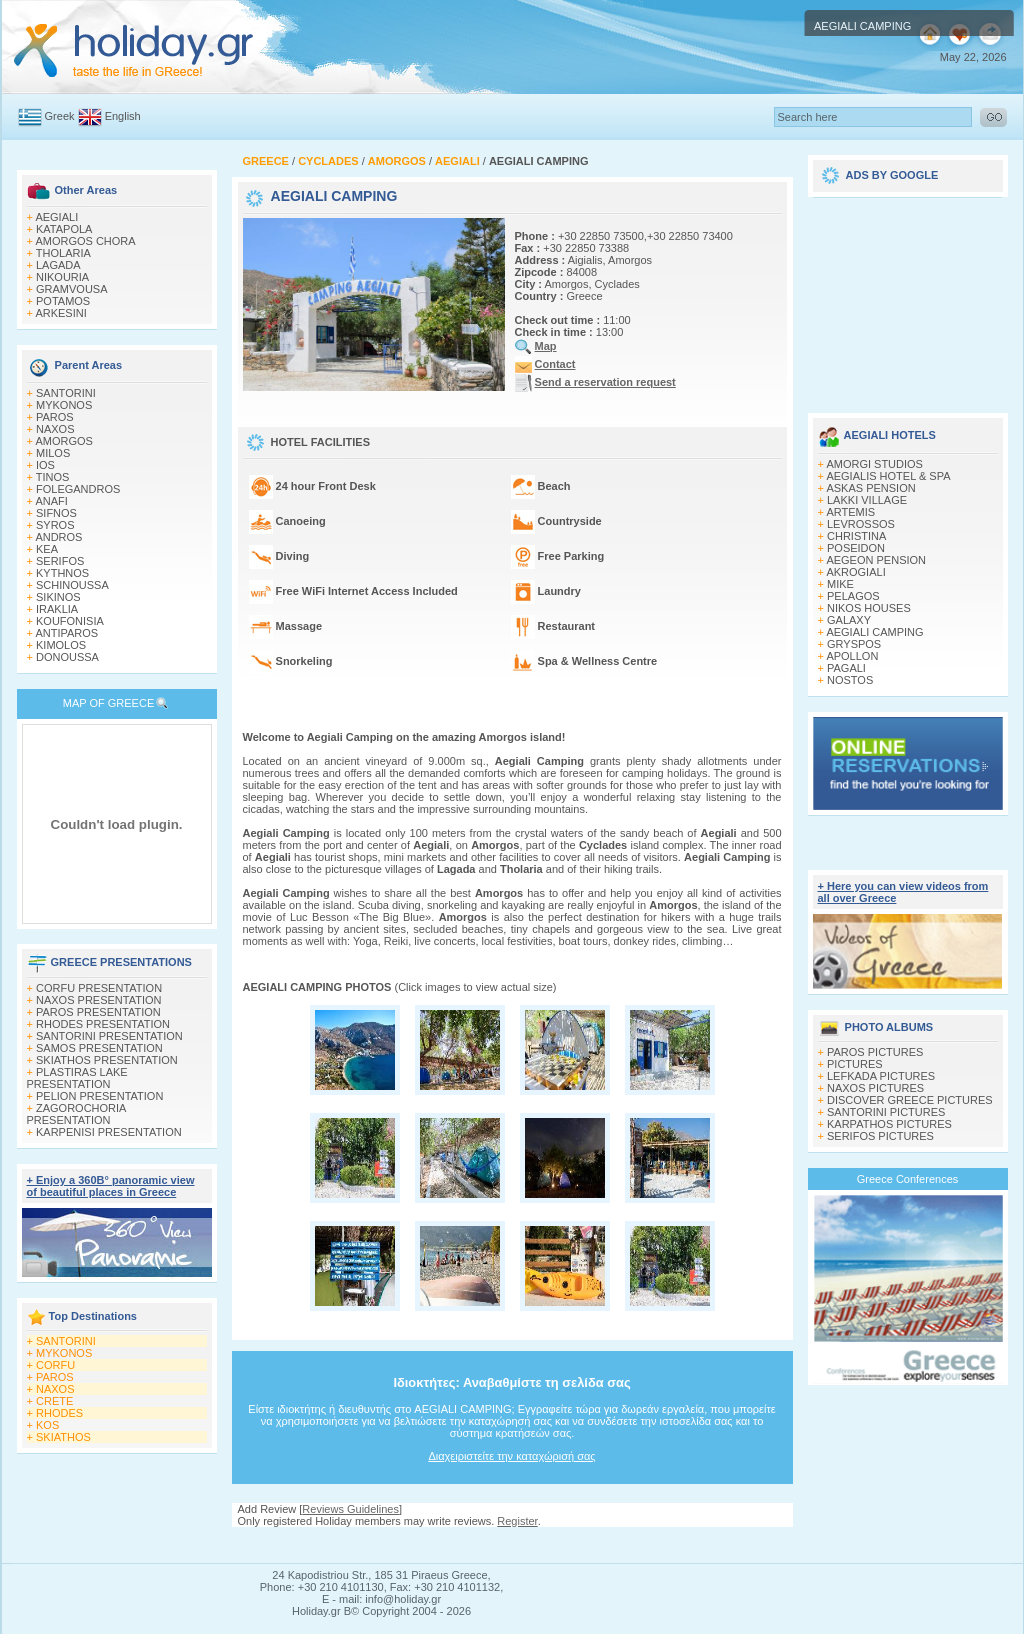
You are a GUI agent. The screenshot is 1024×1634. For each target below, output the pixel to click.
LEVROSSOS (861, 524)
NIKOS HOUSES (869, 608)
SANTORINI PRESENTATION (109, 1036)
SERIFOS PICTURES (880, 1136)
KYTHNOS (62, 573)
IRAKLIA (57, 609)
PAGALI (846, 668)
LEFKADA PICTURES (881, 1076)
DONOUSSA (67, 657)
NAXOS (55, 429)
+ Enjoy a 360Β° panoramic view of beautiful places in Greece (111, 1186)
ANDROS (58, 537)
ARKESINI (60, 313)
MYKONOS (64, 405)
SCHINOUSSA (72, 585)
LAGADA (58, 265)
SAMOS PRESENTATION (99, 1048)
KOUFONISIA (70, 621)
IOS (45, 465)
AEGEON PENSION (876, 560)
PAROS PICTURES (875, 1052)
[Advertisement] (908, 298)
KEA (47, 549)
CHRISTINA (856, 536)
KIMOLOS (61, 645)
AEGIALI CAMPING (874, 632)
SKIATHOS (63, 1437)
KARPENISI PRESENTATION (109, 1132)
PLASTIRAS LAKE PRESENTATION (77, 1078)
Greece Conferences (908, 1179)
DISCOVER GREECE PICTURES (910, 1100)
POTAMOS (63, 301)
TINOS (53, 477)
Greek (60, 116)
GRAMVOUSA (72, 289)
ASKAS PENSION (870, 488)
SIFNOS (56, 513)
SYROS (55, 525)
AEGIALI (56, 217)
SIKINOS (58, 597)
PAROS (55, 417)
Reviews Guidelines (350, 1509)
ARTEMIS (850, 512)
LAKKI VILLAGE (867, 500)
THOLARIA (63, 253)
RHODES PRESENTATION (103, 1024)
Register (517, 1521)
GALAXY (849, 620)
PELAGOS (853, 596)
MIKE (840, 584)
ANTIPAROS (66, 633)
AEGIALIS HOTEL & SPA (888, 476)
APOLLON (852, 656)
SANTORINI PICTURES (886, 1112)
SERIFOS (60, 561)
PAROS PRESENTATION (98, 1012)
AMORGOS (63, 441)
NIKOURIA (62, 277)
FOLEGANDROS (78, 489)
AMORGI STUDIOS (874, 464)
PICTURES (855, 1064)
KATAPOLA (64, 229)
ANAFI (51, 501)
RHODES (59, 1413)
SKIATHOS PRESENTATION (107, 1060)
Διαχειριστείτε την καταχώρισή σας (511, 1456)
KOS (47, 1425)
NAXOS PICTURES (875, 1088)
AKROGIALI (855, 572)
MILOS (53, 453)
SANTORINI (66, 393)
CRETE (54, 1401)
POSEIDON (856, 548)
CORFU (55, 1365)
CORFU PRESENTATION (99, 988)
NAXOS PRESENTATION (99, 1000)
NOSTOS (850, 680)
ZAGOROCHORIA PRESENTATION (76, 1114)
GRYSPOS (854, 644)
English (123, 116)
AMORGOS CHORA (85, 241)
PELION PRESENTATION (99, 1096)
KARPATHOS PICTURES (889, 1124)
